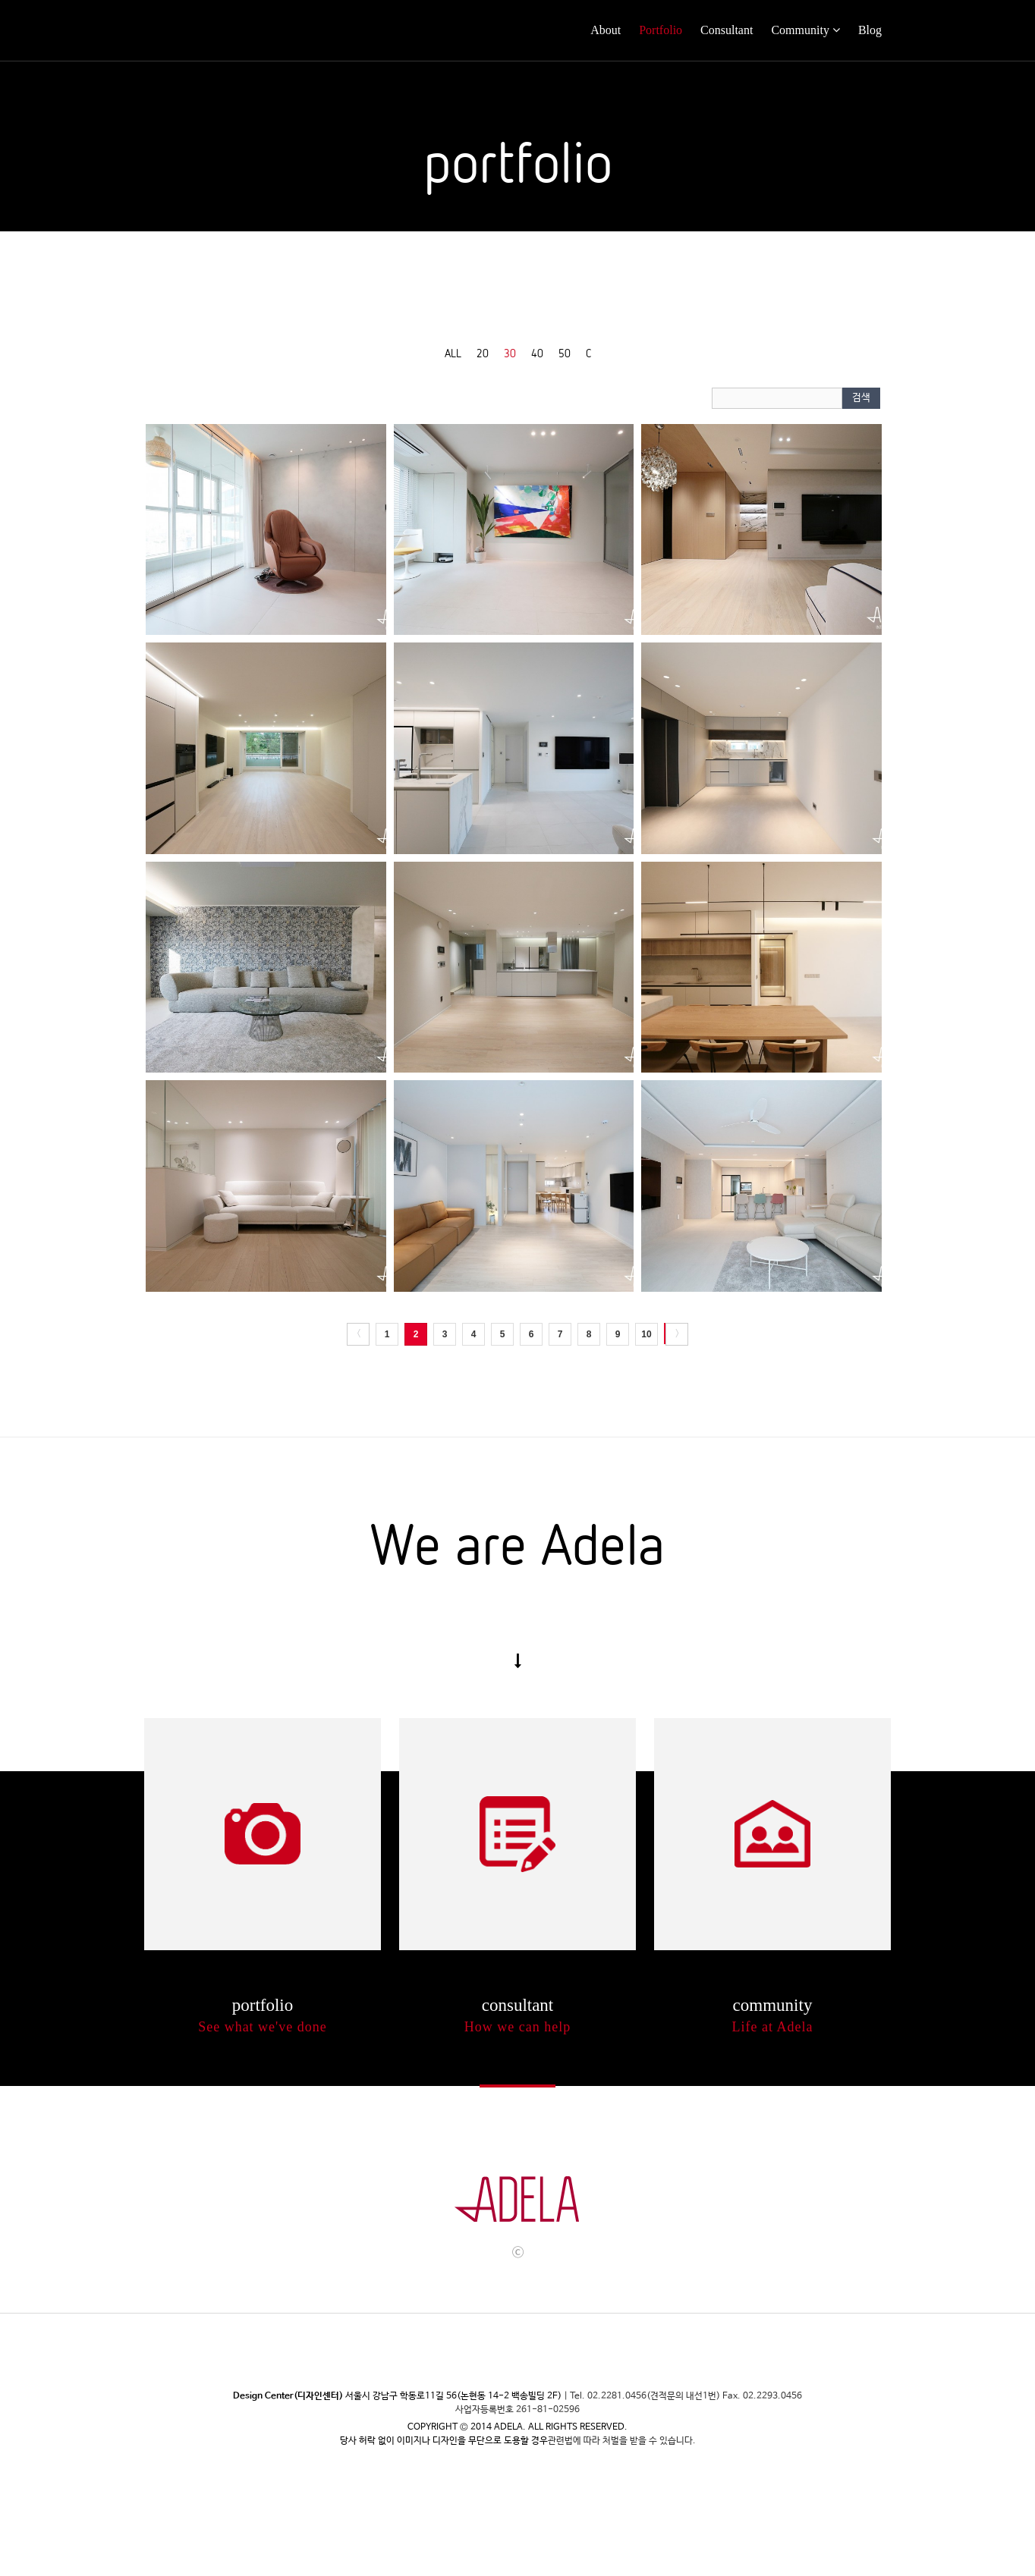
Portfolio (660, 30)
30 (510, 353)
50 (564, 353)
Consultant (726, 30)
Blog (870, 30)
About (605, 30)
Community (800, 30)
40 (537, 353)
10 (646, 1334)
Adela (200, 30)
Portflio (262, 1834)
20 (483, 353)
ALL (453, 353)
